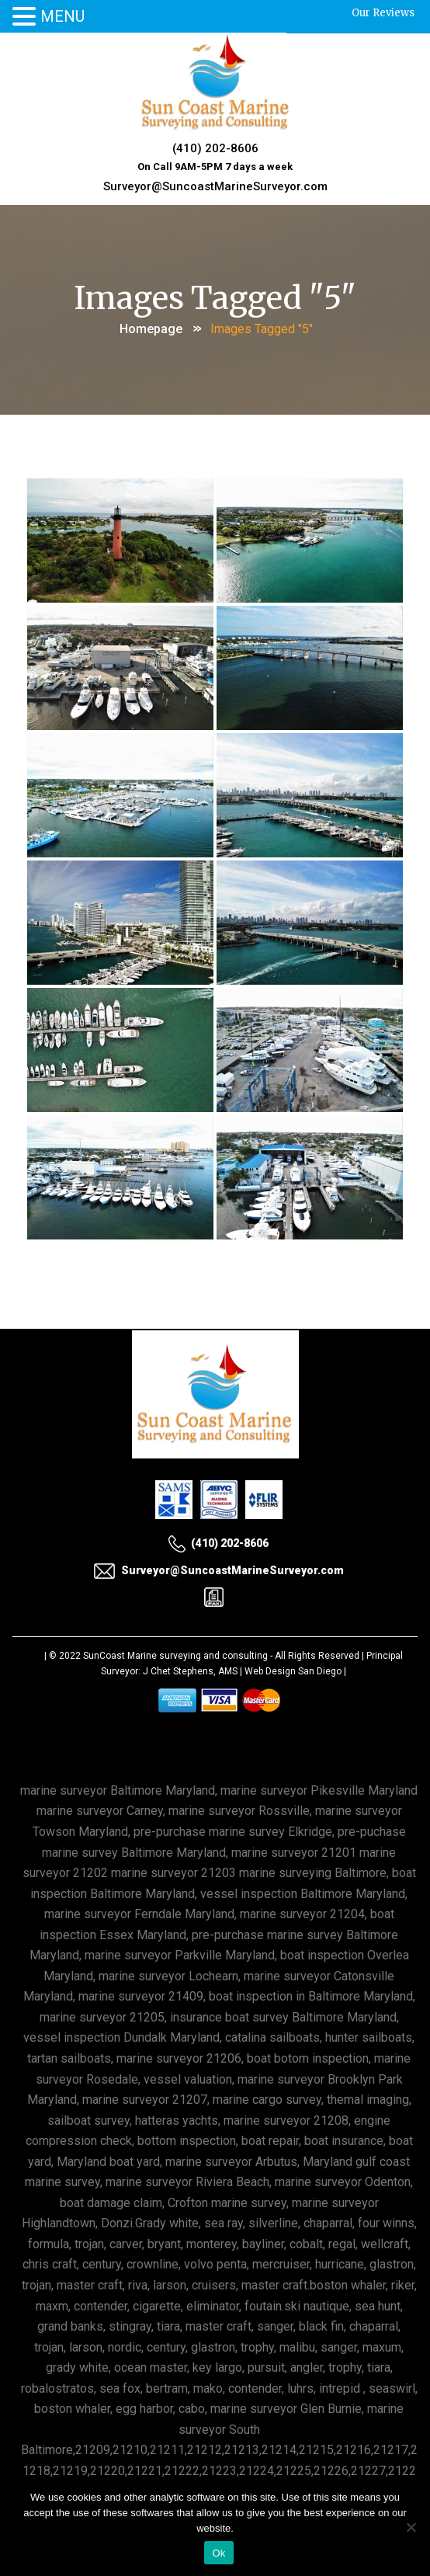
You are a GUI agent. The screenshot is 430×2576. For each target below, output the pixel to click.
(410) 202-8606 (215, 148)
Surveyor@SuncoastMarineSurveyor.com (215, 186)
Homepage (151, 329)
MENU (62, 16)
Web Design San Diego (293, 1671)
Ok (218, 2553)
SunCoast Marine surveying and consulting (175, 1655)
